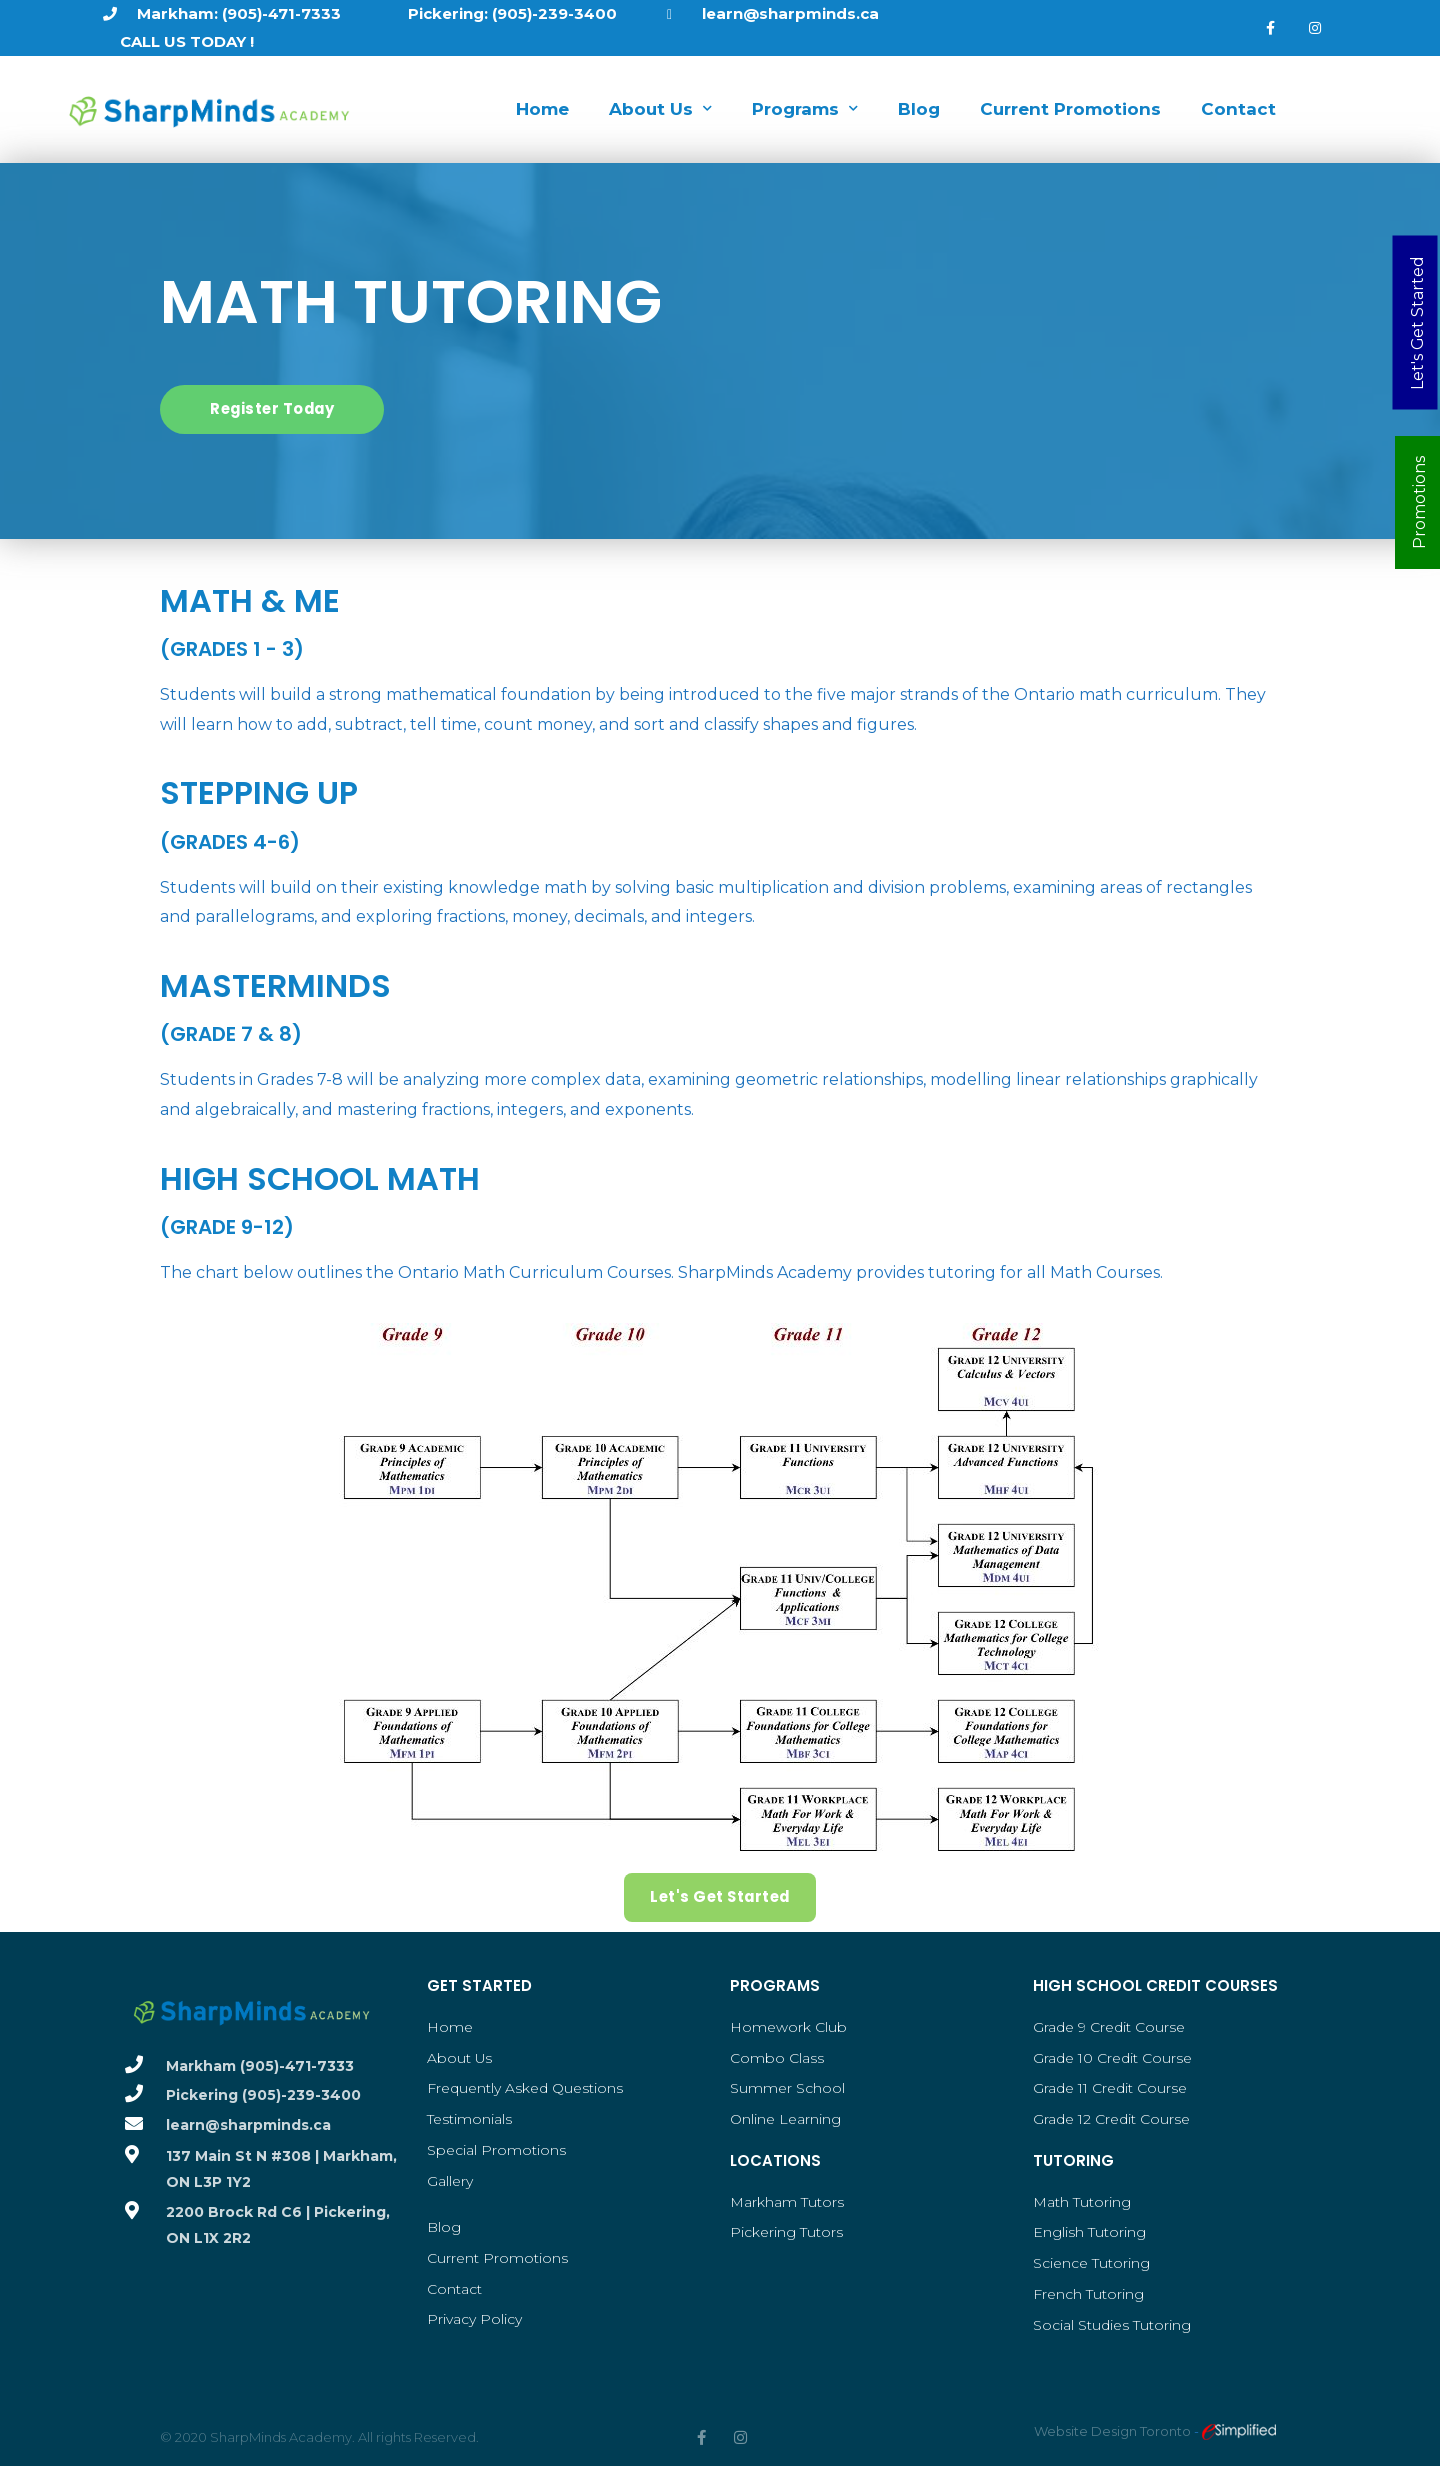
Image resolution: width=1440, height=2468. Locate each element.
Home (542, 109)
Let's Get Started (1416, 322)
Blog (919, 109)
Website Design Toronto (1114, 2432)
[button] (274, 409)
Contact (1238, 109)
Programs (805, 108)
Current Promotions (1070, 109)
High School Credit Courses (1155, 1985)
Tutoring (1073, 2161)
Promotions (1419, 502)
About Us (660, 108)
